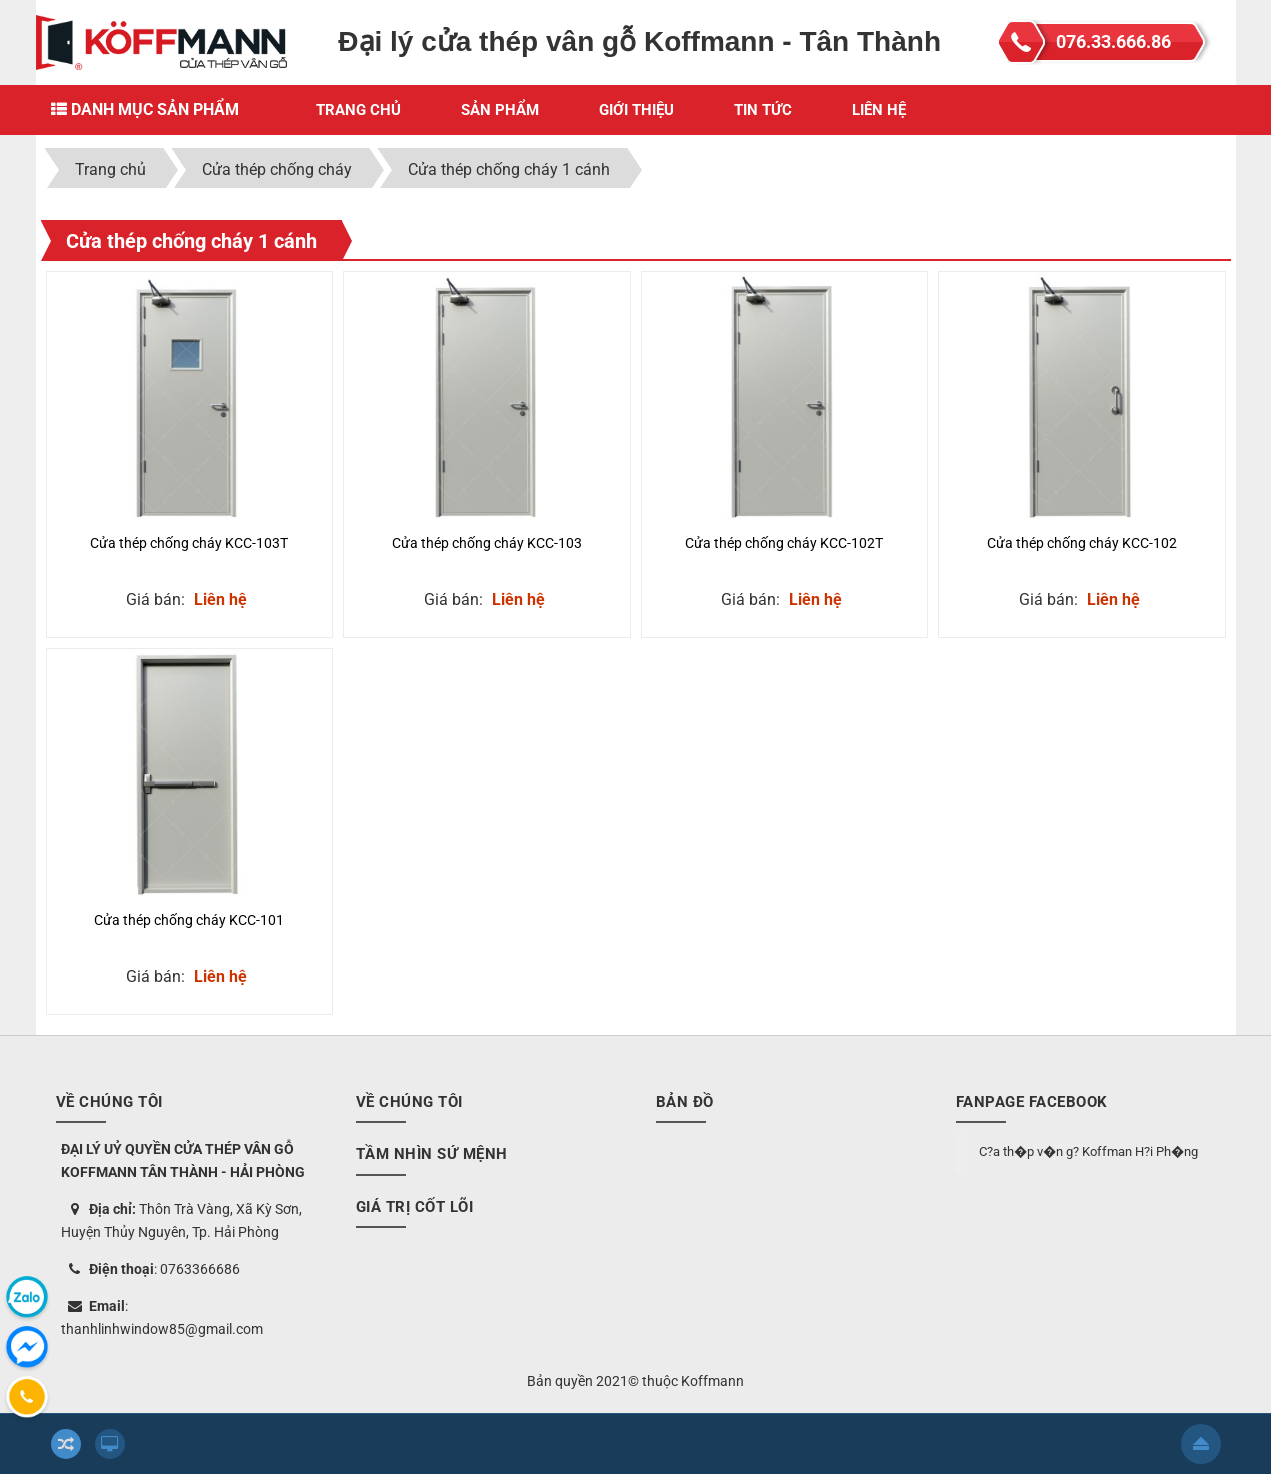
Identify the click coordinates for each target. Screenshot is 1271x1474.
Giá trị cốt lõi (415, 1207)
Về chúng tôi (409, 1102)
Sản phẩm (500, 110)
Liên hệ (879, 110)
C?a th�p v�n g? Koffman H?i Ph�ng (1088, 1151)
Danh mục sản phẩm (145, 109)
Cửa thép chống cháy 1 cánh (191, 241)
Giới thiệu (636, 110)
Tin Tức (763, 110)
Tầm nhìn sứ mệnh (432, 1154)
